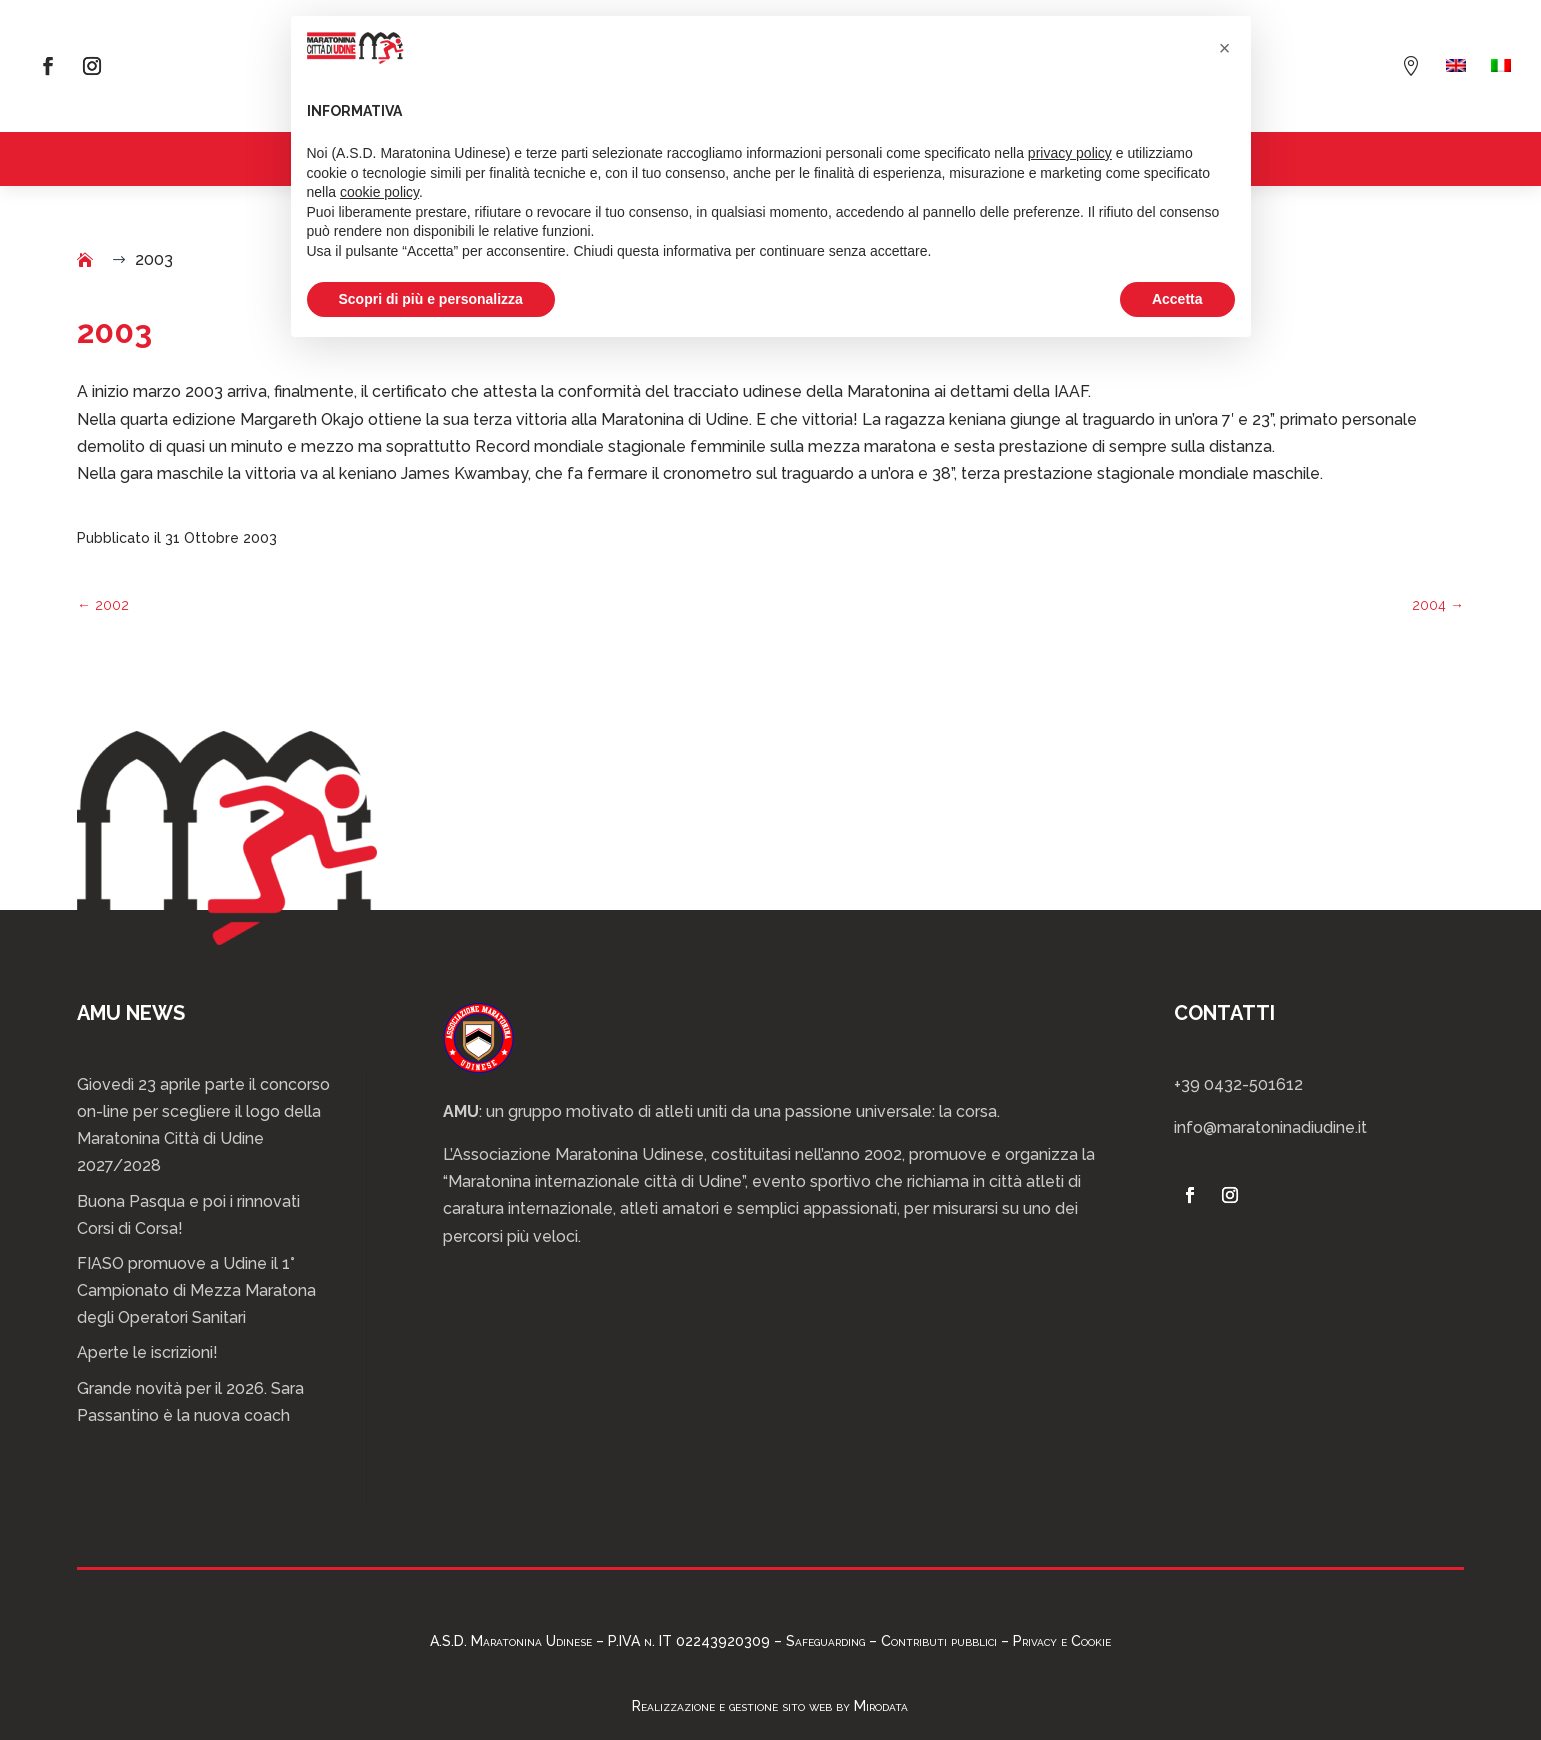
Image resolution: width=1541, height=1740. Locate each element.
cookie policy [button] (379, 192)
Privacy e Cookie (1062, 1641)
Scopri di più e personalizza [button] (431, 299)
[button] (1225, 48)
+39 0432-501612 (1238, 1084)
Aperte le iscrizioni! (147, 1352)
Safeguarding (825, 1641)
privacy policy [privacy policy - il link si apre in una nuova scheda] (1070, 153)
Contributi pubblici (939, 1641)
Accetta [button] (1177, 299)
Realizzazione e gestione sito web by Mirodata (770, 1706)
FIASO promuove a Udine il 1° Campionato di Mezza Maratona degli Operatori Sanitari (196, 1290)
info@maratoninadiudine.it (1270, 1127)
